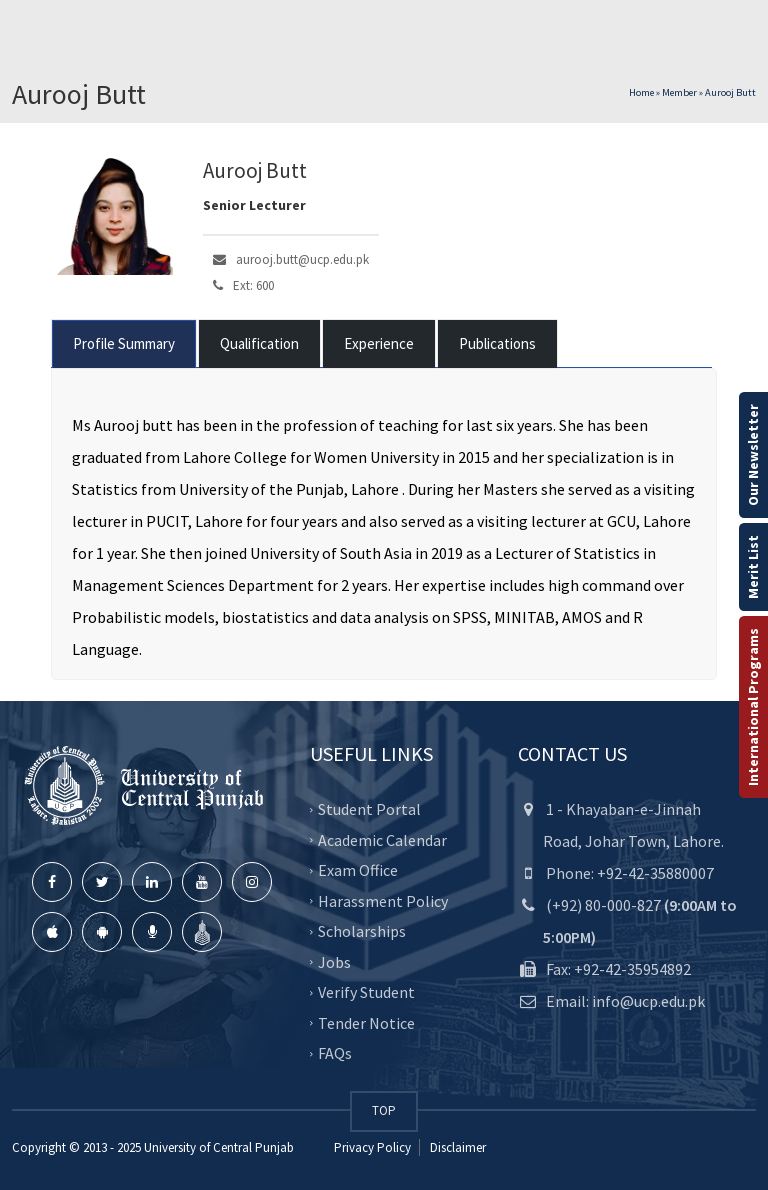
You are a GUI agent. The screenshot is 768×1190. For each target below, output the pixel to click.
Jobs (334, 962)
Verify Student (366, 992)
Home (641, 92)
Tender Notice (366, 1023)
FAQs (335, 1053)
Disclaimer (456, 1147)
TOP (384, 1110)
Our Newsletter (753, 455)
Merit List (753, 567)
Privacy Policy (372, 1147)
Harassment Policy (383, 901)
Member (679, 92)
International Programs (753, 707)
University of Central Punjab (219, 1147)
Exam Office (358, 870)
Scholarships (362, 931)
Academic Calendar (382, 840)
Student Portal (369, 809)
